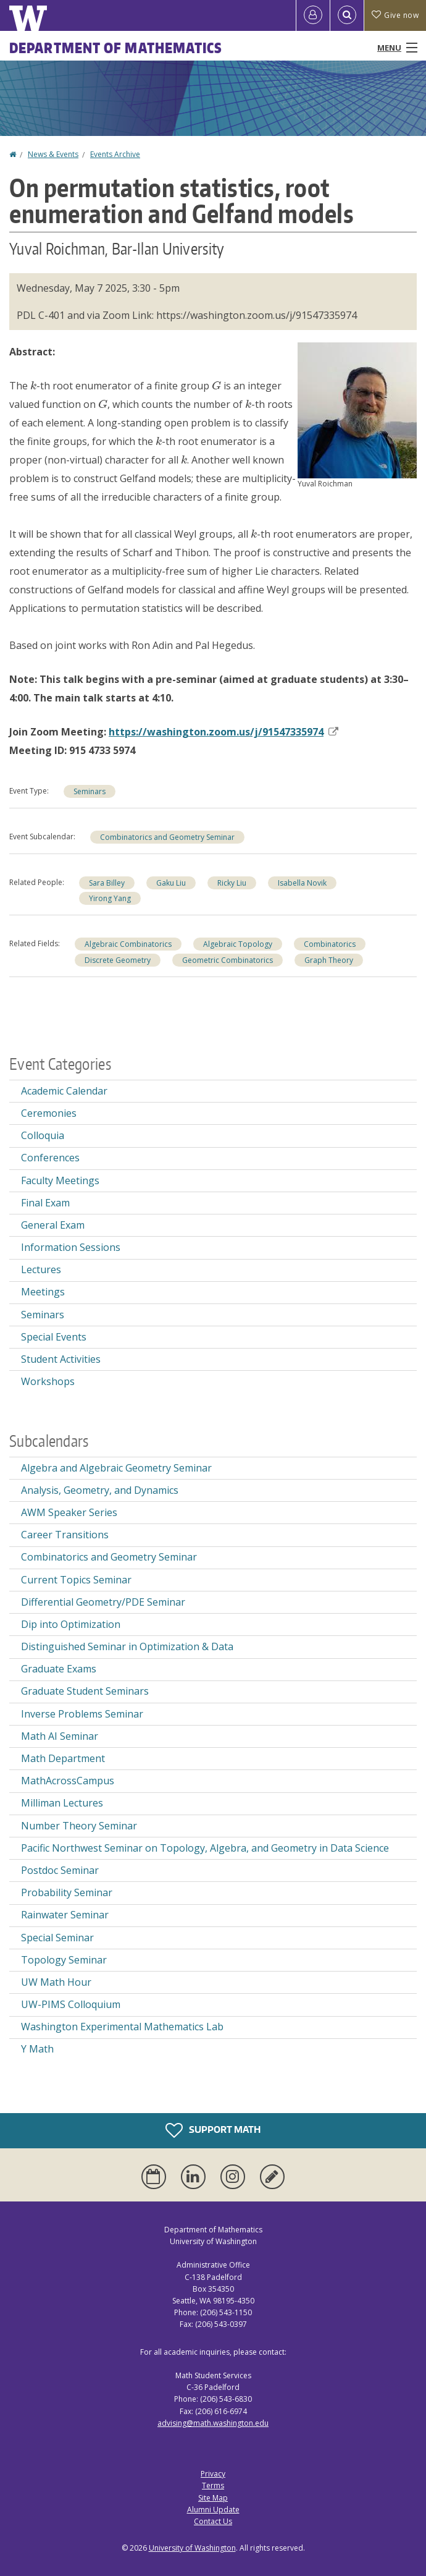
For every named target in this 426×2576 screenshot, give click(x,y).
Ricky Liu (231, 883)
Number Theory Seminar (79, 1825)
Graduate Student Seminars (85, 1691)
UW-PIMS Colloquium (70, 2004)
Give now (395, 15)
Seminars (89, 791)
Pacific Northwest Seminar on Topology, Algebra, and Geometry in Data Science (205, 1848)
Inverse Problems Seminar (82, 1714)
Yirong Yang (110, 898)
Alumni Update (213, 2509)
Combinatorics (330, 944)
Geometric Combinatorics (227, 960)
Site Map (213, 2498)
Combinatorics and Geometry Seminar (167, 837)
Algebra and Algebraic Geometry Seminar (116, 1468)
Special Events (53, 1337)
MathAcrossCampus (67, 1780)
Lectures (41, 1269)
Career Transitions (65, 1534)
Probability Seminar (66, 1892)
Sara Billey (107, 883)
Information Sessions (70, 1247)
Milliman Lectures (62, 1803)
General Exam (53, 1225)
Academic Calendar (64, 1091)
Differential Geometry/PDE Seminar (103, 1602)
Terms (213, 2485)
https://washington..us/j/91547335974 (223, 732)
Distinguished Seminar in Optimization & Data (127, 1646)
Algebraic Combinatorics (128, 944)
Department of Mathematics (116, 47)
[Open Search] (347, 15)
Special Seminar (57, 1937)
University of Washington (192, 2548)
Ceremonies (49, 1113)
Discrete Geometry (118, 960)
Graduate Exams (58, 1669)
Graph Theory (328, 960)
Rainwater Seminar (65, 1914)
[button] (357, 409)
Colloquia (42, 1135)
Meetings (43, 1292)
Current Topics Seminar (76, 1580)
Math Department (63, 1758)
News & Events (53, 154)
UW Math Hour (56, 1982)
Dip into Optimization (70, 1624)
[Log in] (313, 15)
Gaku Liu (171, 883)
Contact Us (213, 2521)
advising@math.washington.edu (213, 2423)
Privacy (213, 2473)
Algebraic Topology (237, 944)
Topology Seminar (64, 1960)
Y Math (37, 2049)
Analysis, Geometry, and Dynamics (99, 1490)
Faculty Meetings (60, 1180)
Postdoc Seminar (60, 1870)
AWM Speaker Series (69, 1512)
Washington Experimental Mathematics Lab (122, 2026)
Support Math (213, 2130)
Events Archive (115, 154)
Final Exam (45, 1203)
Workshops (48, 1381)
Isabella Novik (302, 883)
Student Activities (61, 1359)
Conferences (50, 1157)
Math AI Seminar (59, 1736)
